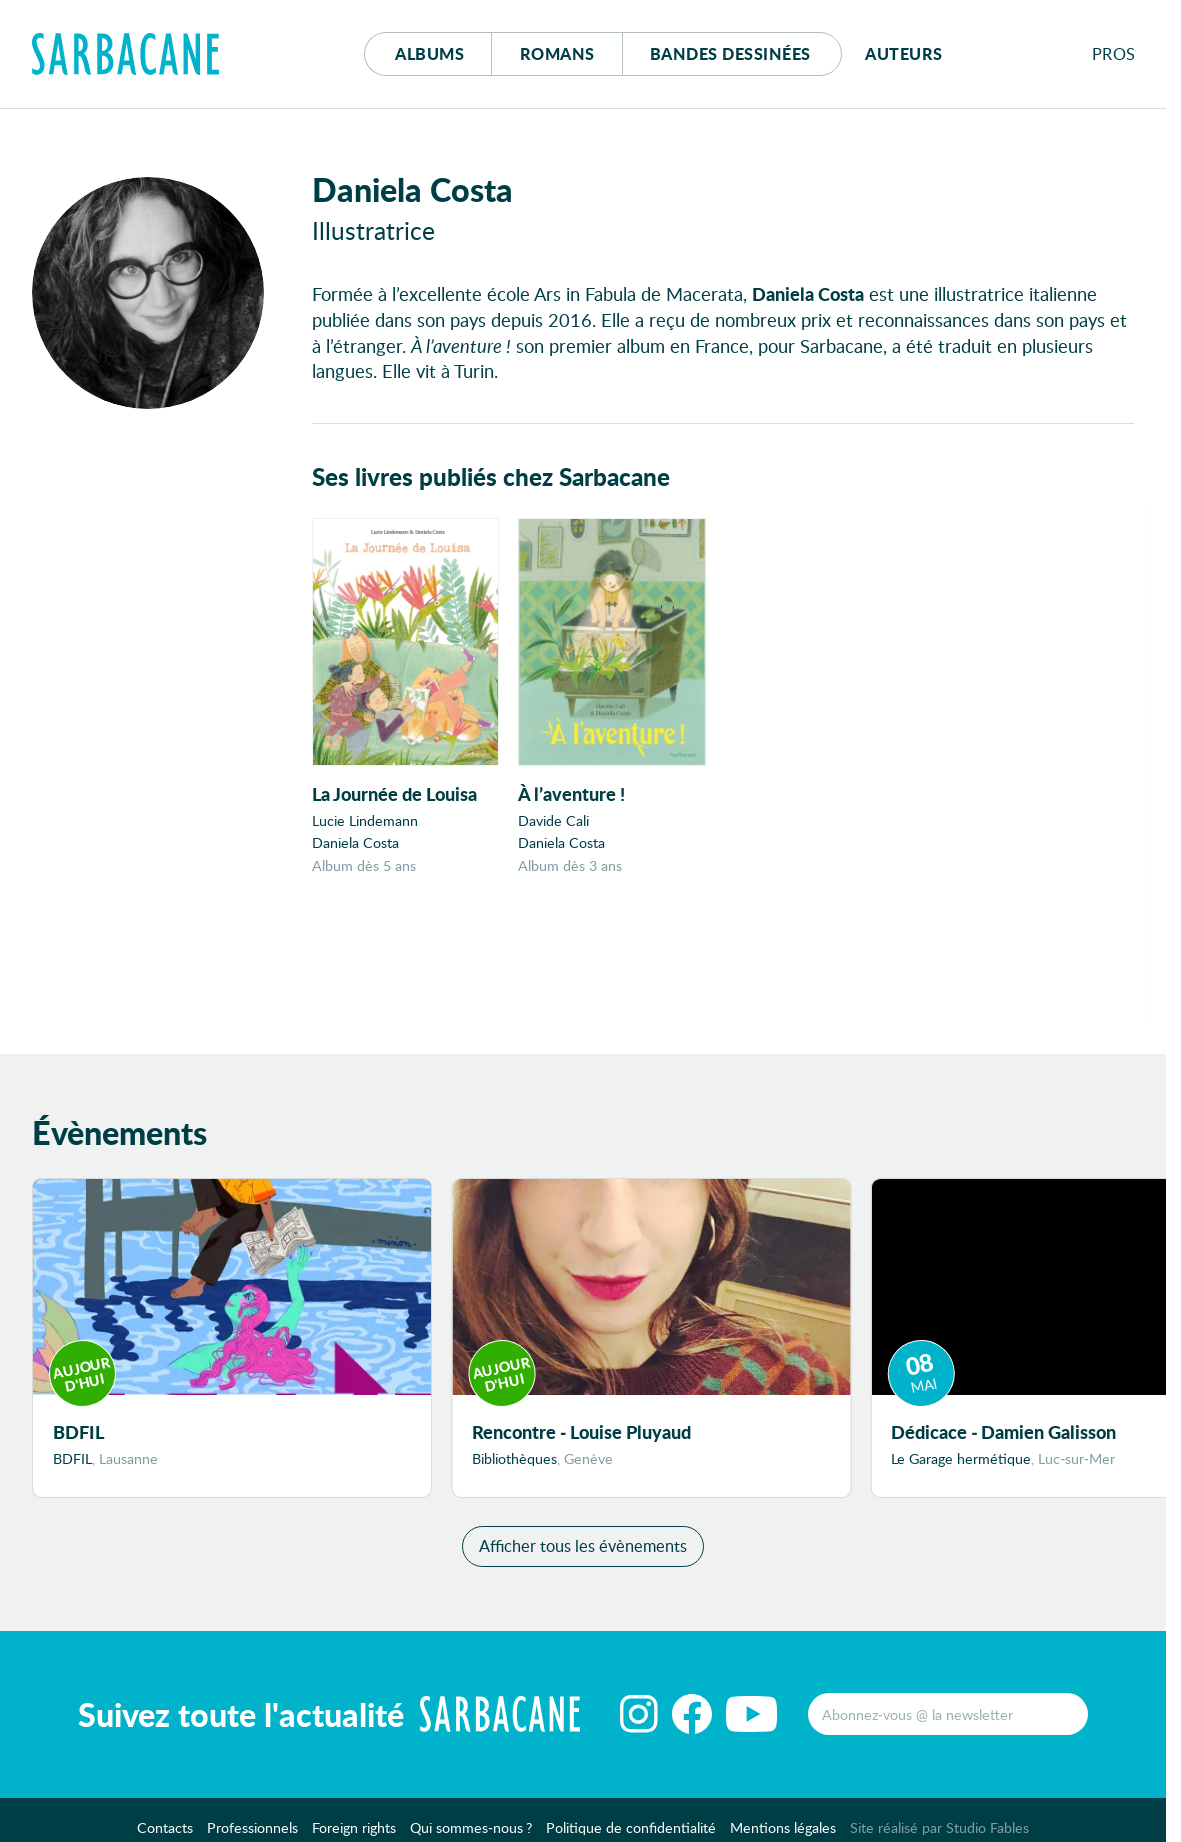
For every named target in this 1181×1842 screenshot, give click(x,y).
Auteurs (904, 53)
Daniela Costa (355, 842)
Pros (1114, 53)
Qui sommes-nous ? (471, 1827)
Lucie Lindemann (365, 820)
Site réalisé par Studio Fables (939, 1827)
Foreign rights (354, 1827)
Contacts (165, 1827)
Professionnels (252, 1827)
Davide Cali (553, 820)
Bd (730, 53)
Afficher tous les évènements (583, 1545)
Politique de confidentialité (631, 1827)
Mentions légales (783, 1827)
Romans (557, 53)
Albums (429, 53)
